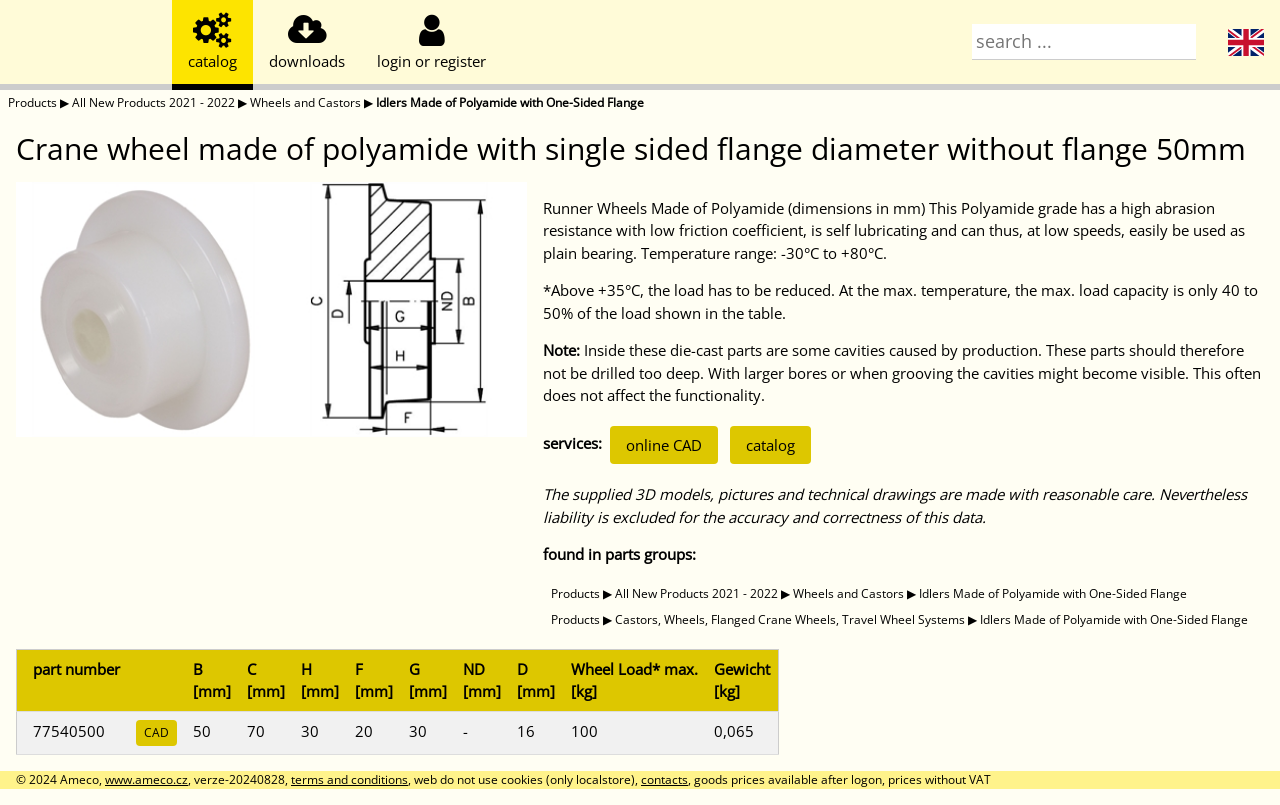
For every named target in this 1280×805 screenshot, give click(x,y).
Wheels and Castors (305, 102)
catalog (770, 445)
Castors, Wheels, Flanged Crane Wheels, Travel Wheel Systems (790, 619)
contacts (664, 779)
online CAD (664, 445)
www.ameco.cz (146, 779)
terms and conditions (349, 779)
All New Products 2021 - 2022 (153, 102)
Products (32, 102)
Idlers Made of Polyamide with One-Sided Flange (510, 102)
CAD (156, 732)
